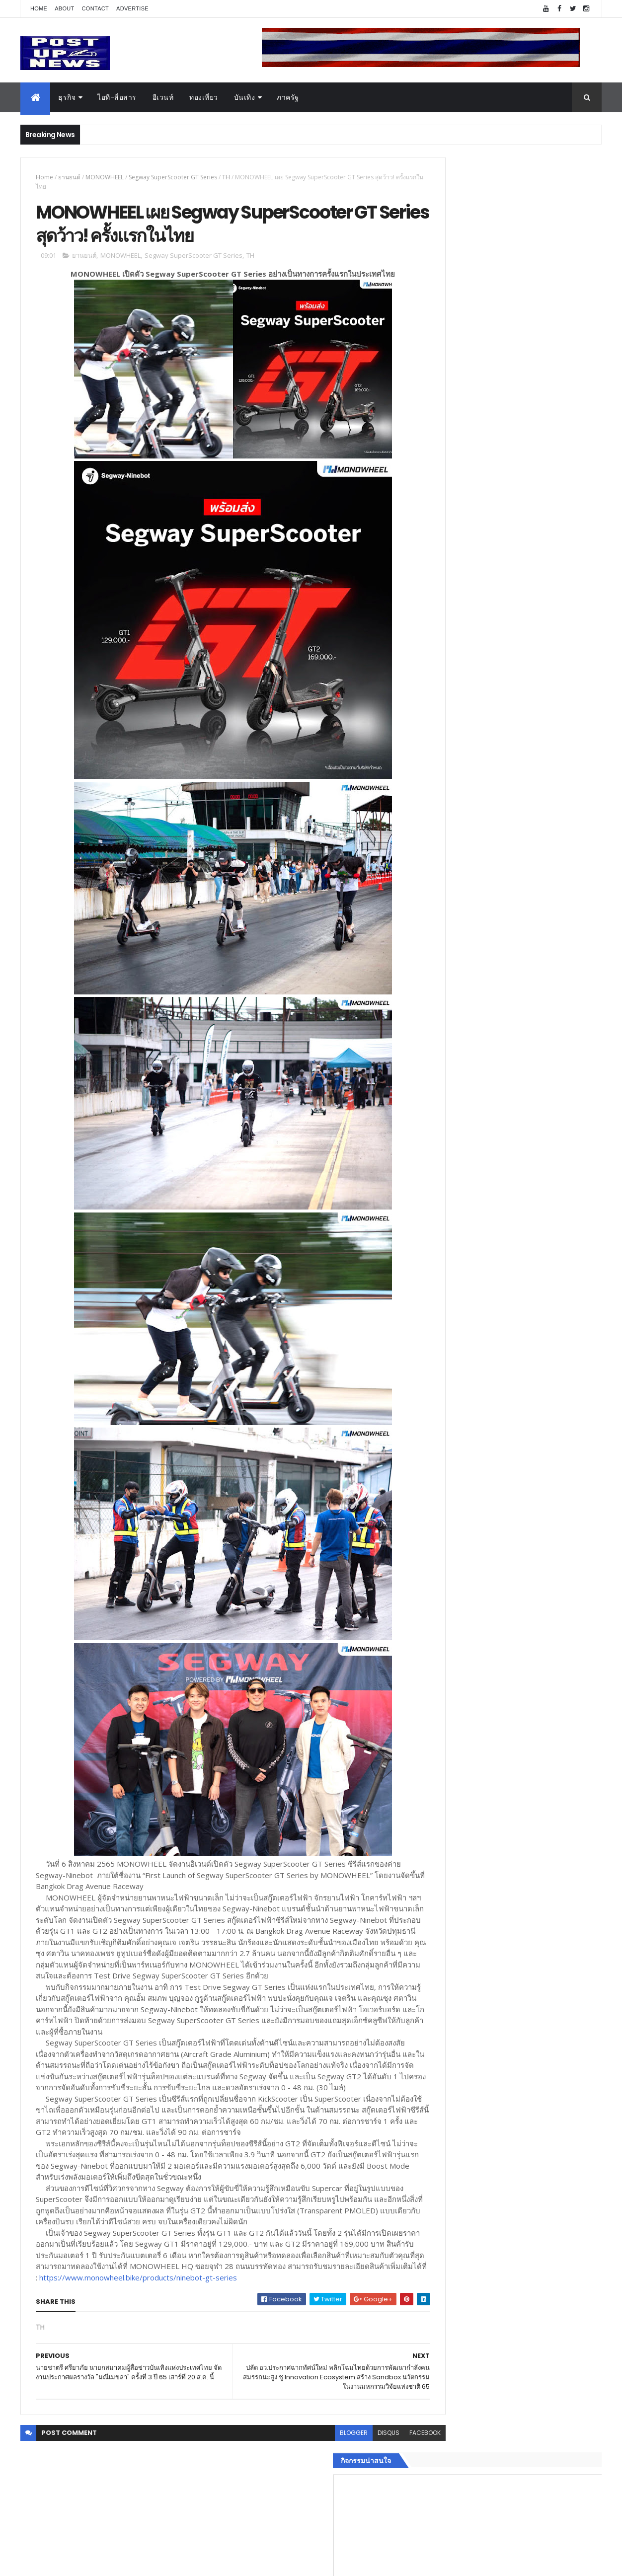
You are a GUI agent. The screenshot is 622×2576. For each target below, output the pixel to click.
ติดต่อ (430, 1627)
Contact (95, 8)
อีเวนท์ (163, 97)
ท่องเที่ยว (203, 97)
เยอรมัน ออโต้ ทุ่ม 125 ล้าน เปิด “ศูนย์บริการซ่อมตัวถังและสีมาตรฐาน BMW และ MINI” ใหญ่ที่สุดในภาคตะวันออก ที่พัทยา (533, 986)
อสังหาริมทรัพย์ (444, 1509)
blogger (310, 2510)
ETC (434, 1701)
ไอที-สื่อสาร (117, 97)
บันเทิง (244, 97)
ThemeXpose (76, 2562)
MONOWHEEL (104, 177)
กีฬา (427, 1568)
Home (38, 8)
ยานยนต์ (69, 177)
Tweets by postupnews (461, 935)
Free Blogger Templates (138, 2562)
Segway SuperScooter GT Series (173, 177)
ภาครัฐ (288, 97)
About (64, 8)
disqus (345, 2510)
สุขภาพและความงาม (453, 1580)
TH (226, 177)
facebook (381, 2510)
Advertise (132, 8)
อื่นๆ (427, 1615)
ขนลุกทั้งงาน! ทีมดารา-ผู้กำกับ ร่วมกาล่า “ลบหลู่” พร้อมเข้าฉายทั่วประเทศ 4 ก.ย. (523, 1022)
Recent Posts (466, 1653)
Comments (556, 1653)
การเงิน (432, 1556)
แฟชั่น (431, 1592)
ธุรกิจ (67, 97)
